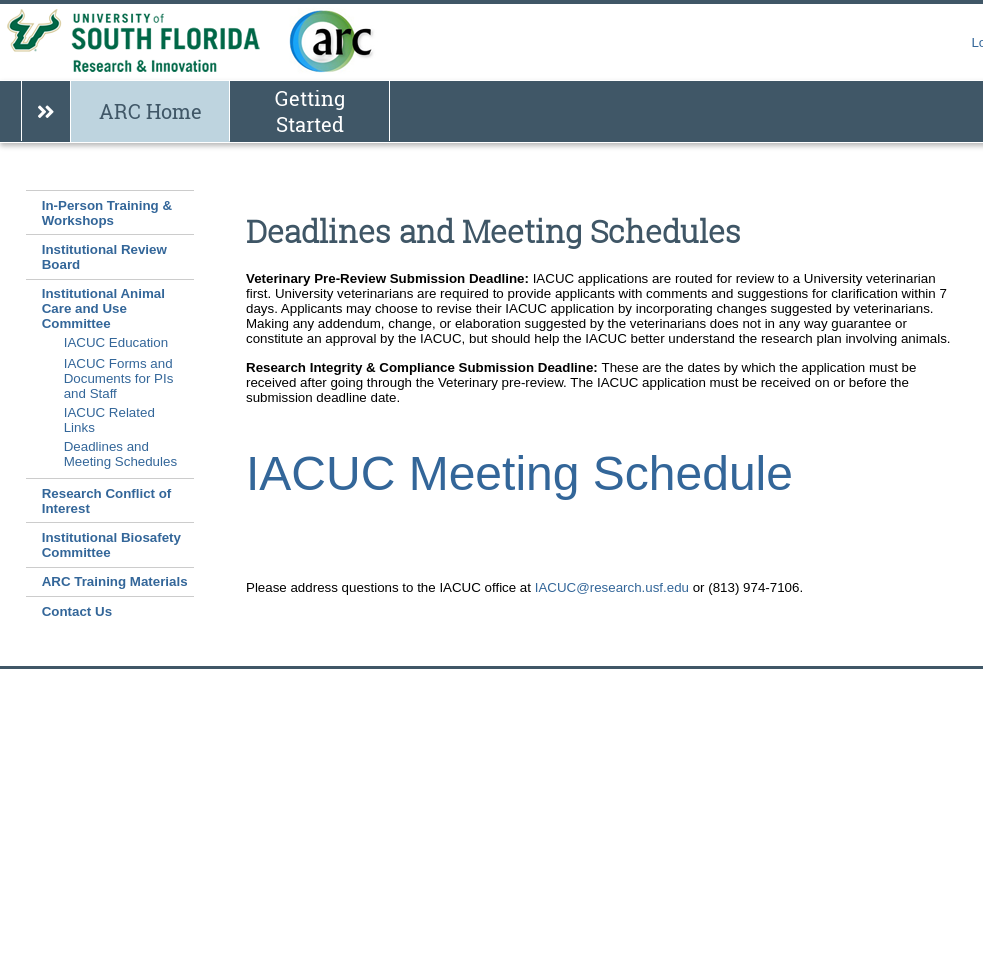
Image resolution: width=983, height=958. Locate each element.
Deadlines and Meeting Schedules (120, 454)
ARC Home (150, 111)
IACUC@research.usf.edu (612, 587)
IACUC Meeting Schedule (519, 473)
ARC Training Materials (115, 581)
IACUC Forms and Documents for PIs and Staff (119, 378)
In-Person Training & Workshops (107, 213)
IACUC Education (116, 342)
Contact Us (77, 611)
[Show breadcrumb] (45, 111)
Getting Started (310, 111)
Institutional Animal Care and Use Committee (103, 308)
